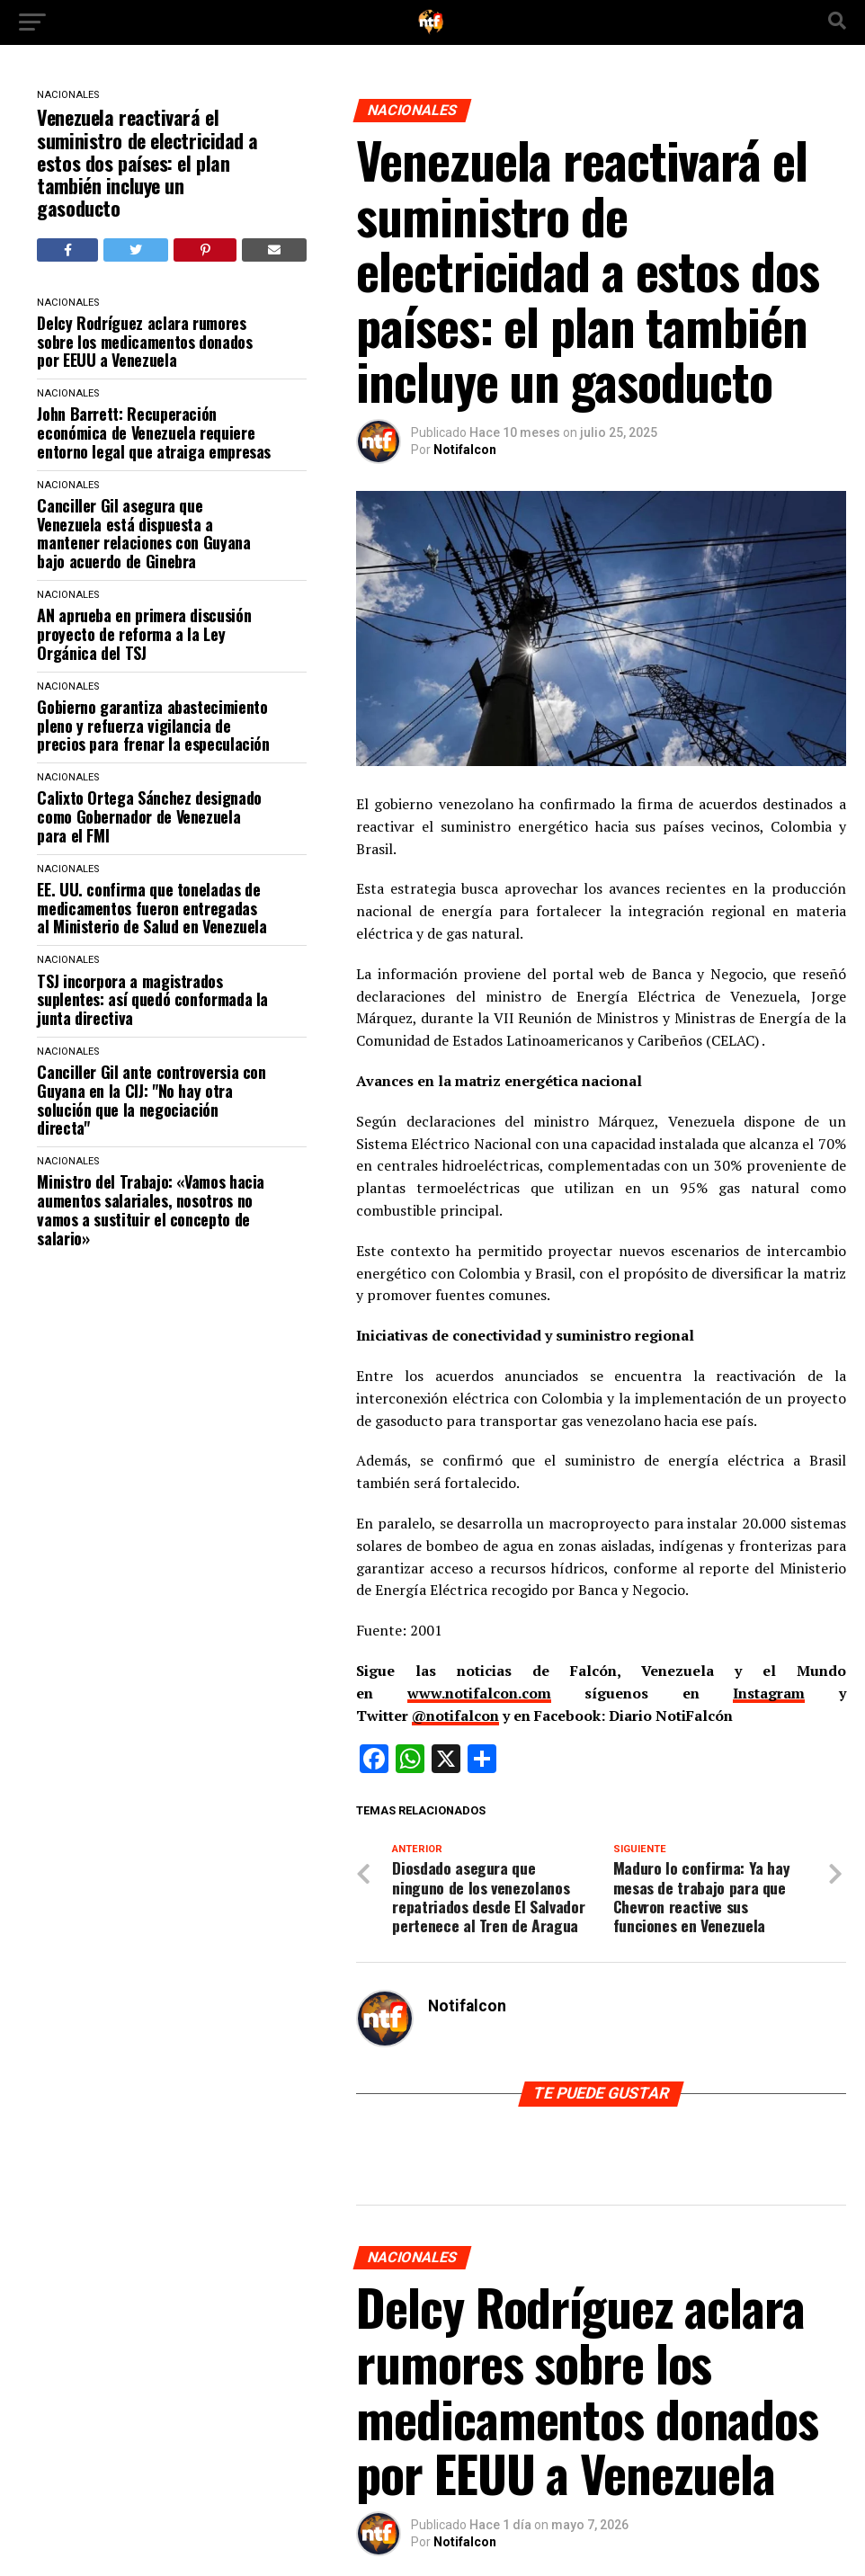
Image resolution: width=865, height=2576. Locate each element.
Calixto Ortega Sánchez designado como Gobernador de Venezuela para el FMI (149, 816)
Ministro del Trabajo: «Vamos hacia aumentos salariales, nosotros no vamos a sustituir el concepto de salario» (150, 1209)
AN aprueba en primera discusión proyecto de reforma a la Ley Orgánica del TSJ (144, 634)
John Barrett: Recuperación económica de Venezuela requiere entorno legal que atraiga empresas (154, 432)
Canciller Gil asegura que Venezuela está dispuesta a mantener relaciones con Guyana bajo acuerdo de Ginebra (143, 533)
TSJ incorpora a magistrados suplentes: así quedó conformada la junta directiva (152, 1000)
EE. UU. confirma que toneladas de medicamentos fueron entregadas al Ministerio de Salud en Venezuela (151, 908)
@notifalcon (455, 1715)
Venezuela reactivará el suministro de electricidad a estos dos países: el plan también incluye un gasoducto (147, 162)
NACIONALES (68, 95)
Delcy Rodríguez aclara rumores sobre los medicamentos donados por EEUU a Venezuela (144, 342)
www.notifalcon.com (479, 1693)
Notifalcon (464, 449)
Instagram (769, 1693)
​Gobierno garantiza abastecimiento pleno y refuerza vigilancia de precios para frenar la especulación (153, 725)
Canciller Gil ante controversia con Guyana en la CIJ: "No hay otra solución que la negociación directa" (151, 1100)
